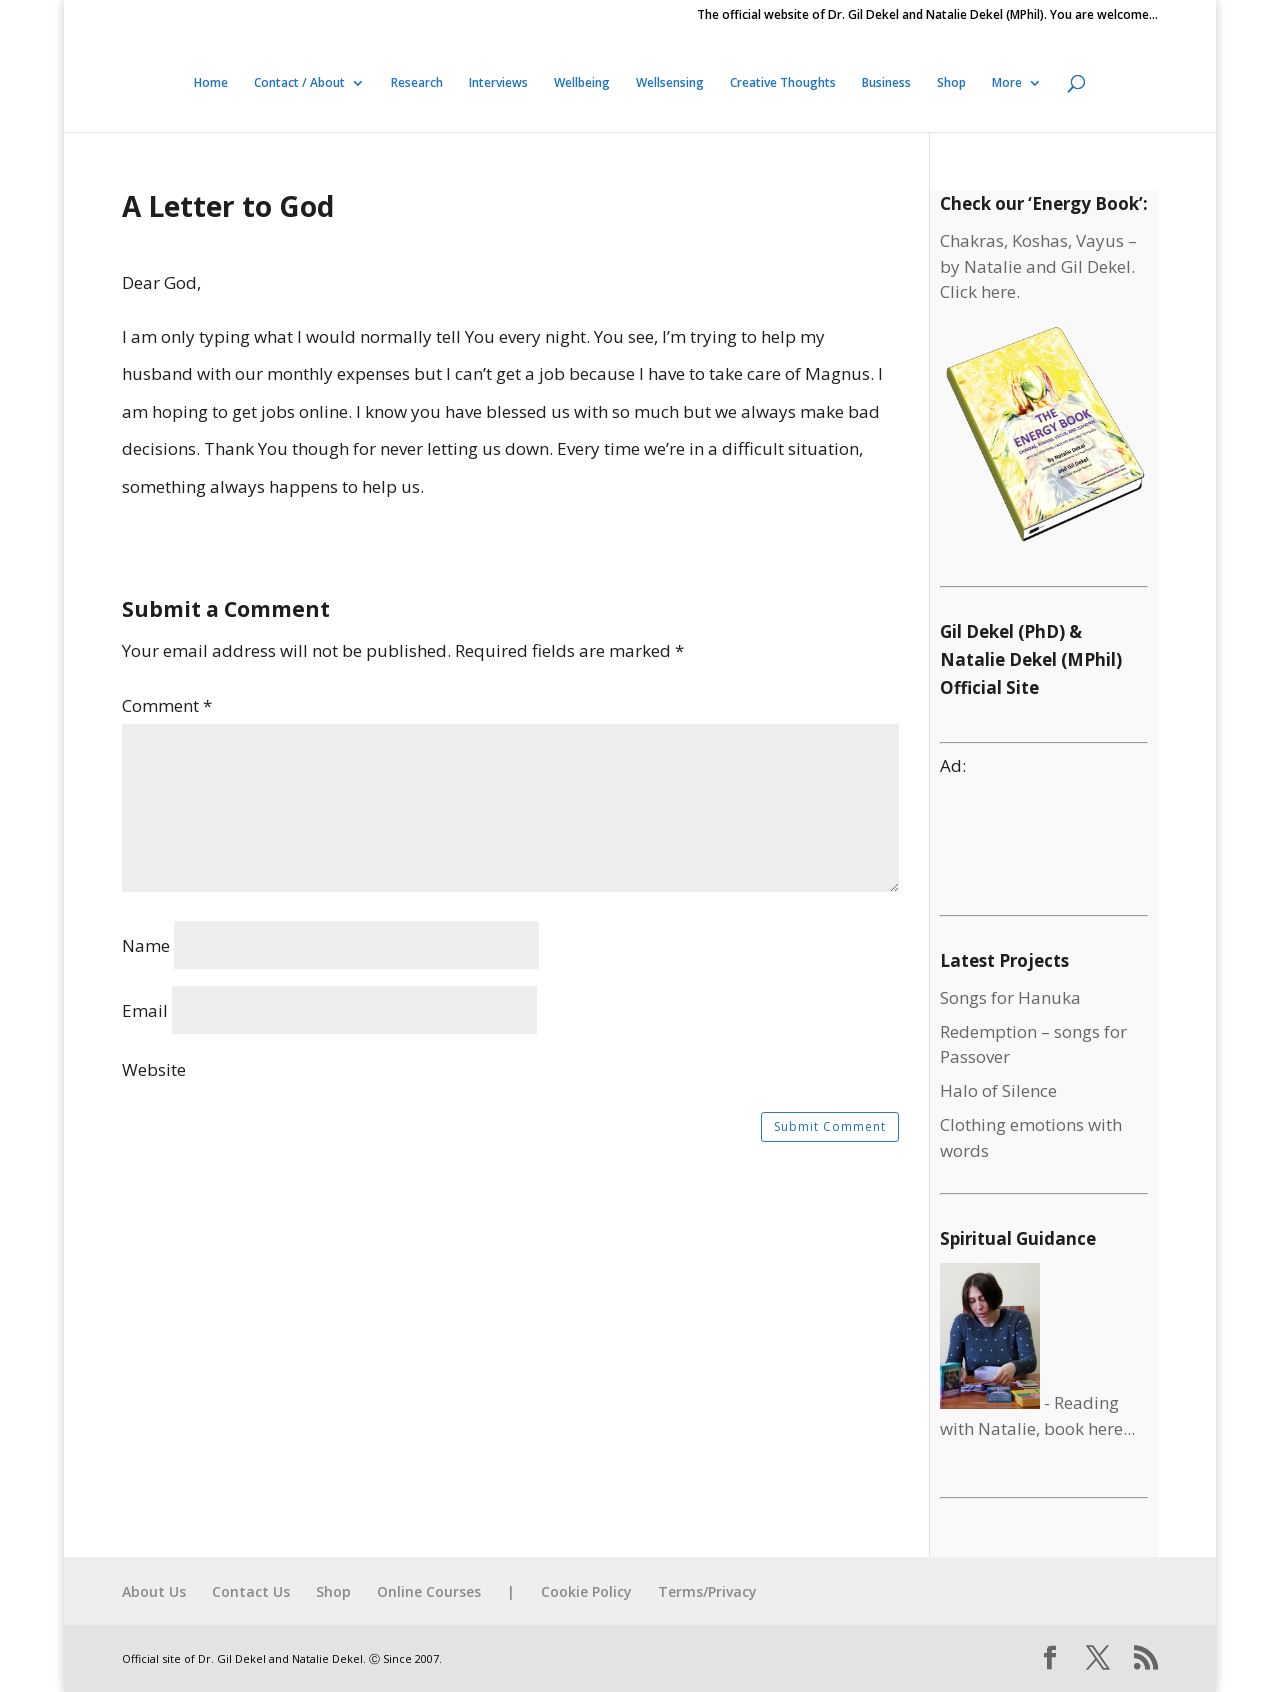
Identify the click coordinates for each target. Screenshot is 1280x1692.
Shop (951, 83)
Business (886, 83)
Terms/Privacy (707, 1591)
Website (154, 1069)
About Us (154, 1591)
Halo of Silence (998, 1090)
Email (145, 1010)
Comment (167, 705)
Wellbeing (582, 83)
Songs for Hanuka (1010, 997)
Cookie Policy (586, 1591)
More (1007, 83)
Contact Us (251, 1591)
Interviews (498, 83)
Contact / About (299, 83)
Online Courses (429, 1591)
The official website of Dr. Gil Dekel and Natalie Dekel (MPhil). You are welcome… (927, 16)
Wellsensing (670, 83)
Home (211, 83)
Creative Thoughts (783, 83)
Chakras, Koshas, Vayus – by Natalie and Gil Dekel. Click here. (1038, 266)
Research (417, 83)
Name (146, 945)
